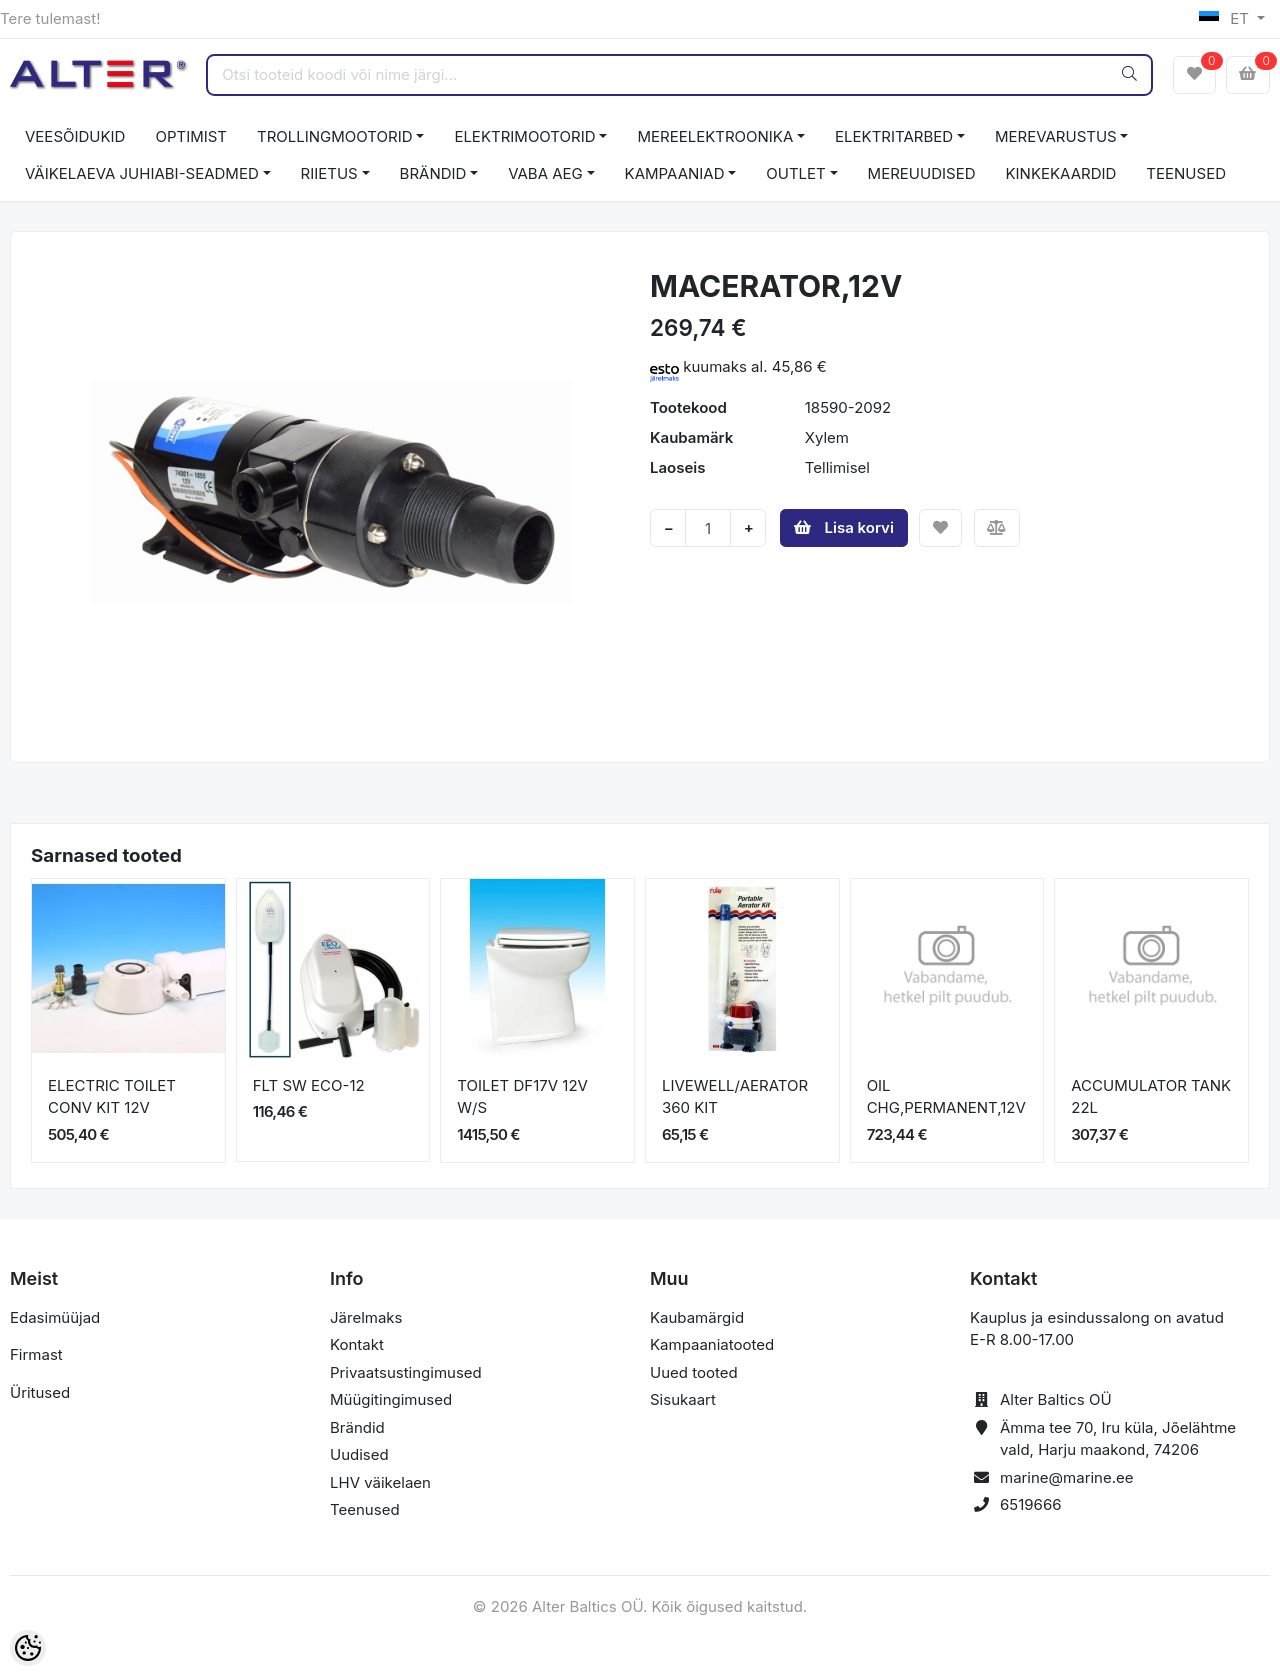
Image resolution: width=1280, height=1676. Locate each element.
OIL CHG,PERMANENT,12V (946, 1097)
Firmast (36, 1354)
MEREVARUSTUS (1056, 136)
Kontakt (357, 1344)
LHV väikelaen (380, 1482)
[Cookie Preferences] (28, 1648)
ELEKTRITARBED (894, 136)
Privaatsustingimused (406, 1372)
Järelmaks (366, 1317)
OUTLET (796, 173)
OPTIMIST (191, 136)
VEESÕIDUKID (75, 136)
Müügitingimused (391, 1399)
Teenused (365, 1509)
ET (1226, 18)
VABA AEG (545, 173)
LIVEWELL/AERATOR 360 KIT (735, 1097)
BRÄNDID (433, 173)
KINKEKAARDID (1061, 173)
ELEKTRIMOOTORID (524, 136)
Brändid (357, 1427)
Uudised (359, 1454)
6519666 (1031, 1504)
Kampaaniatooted (712, 1344)
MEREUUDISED (922, 173)
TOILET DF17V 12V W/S (522, 1097)
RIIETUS (329, 173)
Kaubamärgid (697, 1317)
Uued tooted (694, 1372)
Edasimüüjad (55, 1317)
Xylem (827, 437)
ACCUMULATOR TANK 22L (1151, 1097)
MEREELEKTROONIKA (715, 136)
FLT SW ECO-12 (309, 1085)
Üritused (40, 1392)
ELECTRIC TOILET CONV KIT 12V (112, 1097)
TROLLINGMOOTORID (335, 136)
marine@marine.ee (1067, 1477)
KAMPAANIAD (675, 173)
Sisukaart (683, 1399)
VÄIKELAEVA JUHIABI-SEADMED (142, 173)
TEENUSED (1186, 173)
